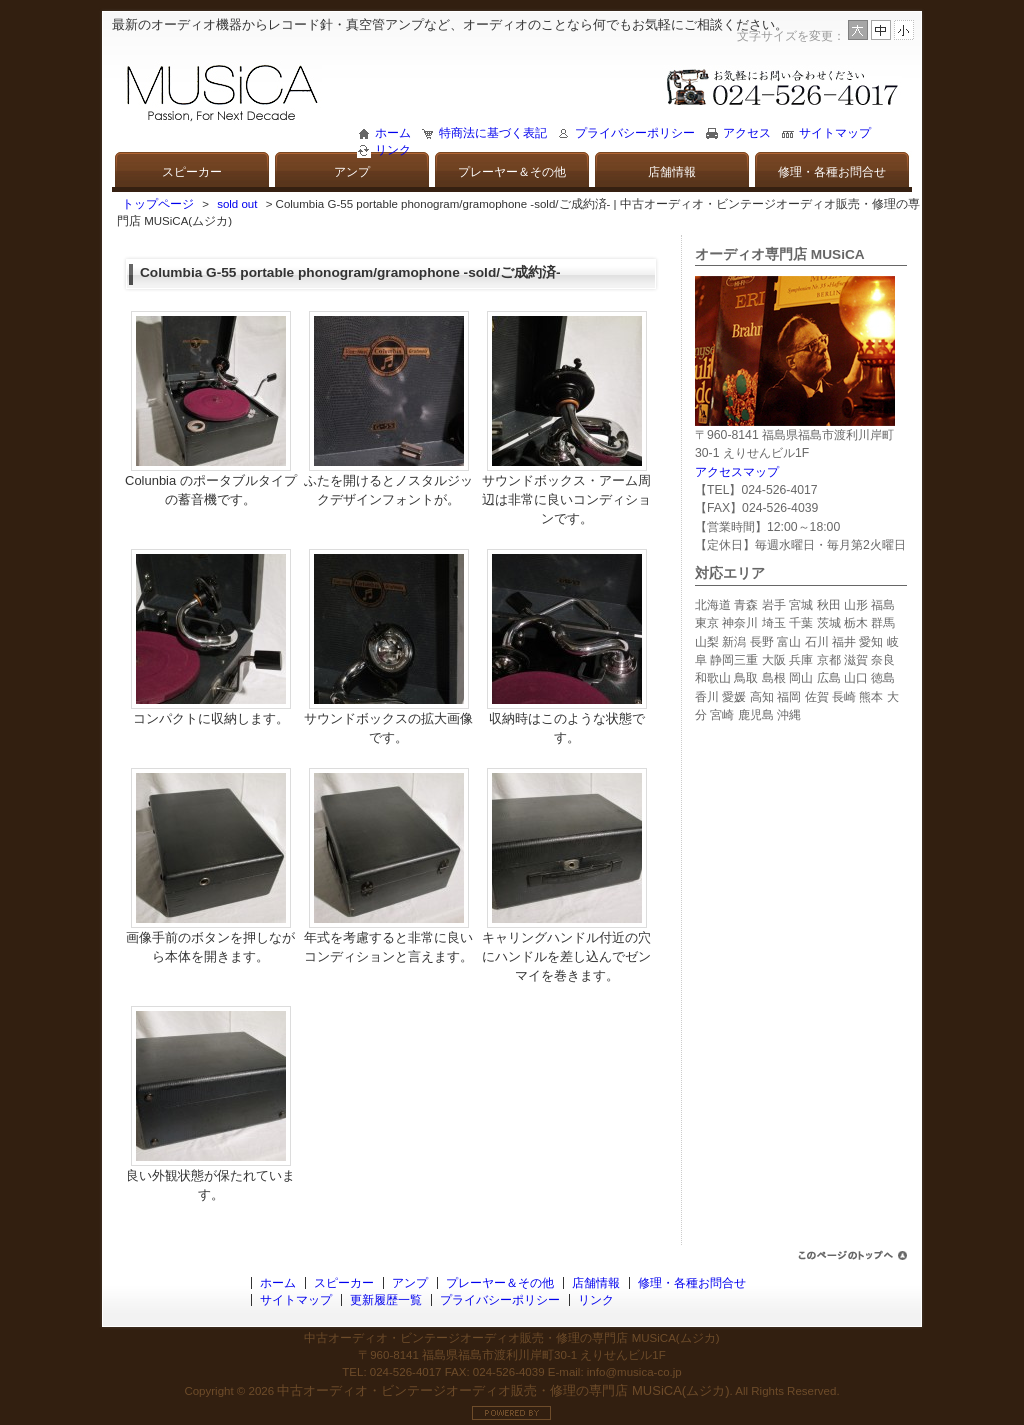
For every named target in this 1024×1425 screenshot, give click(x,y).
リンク (393, 150)
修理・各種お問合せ (832, 172)
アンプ (352, 172)
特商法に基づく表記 (493, 133)
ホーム (393, 133)
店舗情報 (672, 172)
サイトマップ (835, 133)
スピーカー (192, 172)
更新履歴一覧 (386, 1300)
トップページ (158, 204)
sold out (237, 204)
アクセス (747, 133)
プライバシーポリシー (635, 133)
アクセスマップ (737, 472)
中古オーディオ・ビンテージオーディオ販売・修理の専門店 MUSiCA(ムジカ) (503, 1390)
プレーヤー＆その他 (512, 172)
